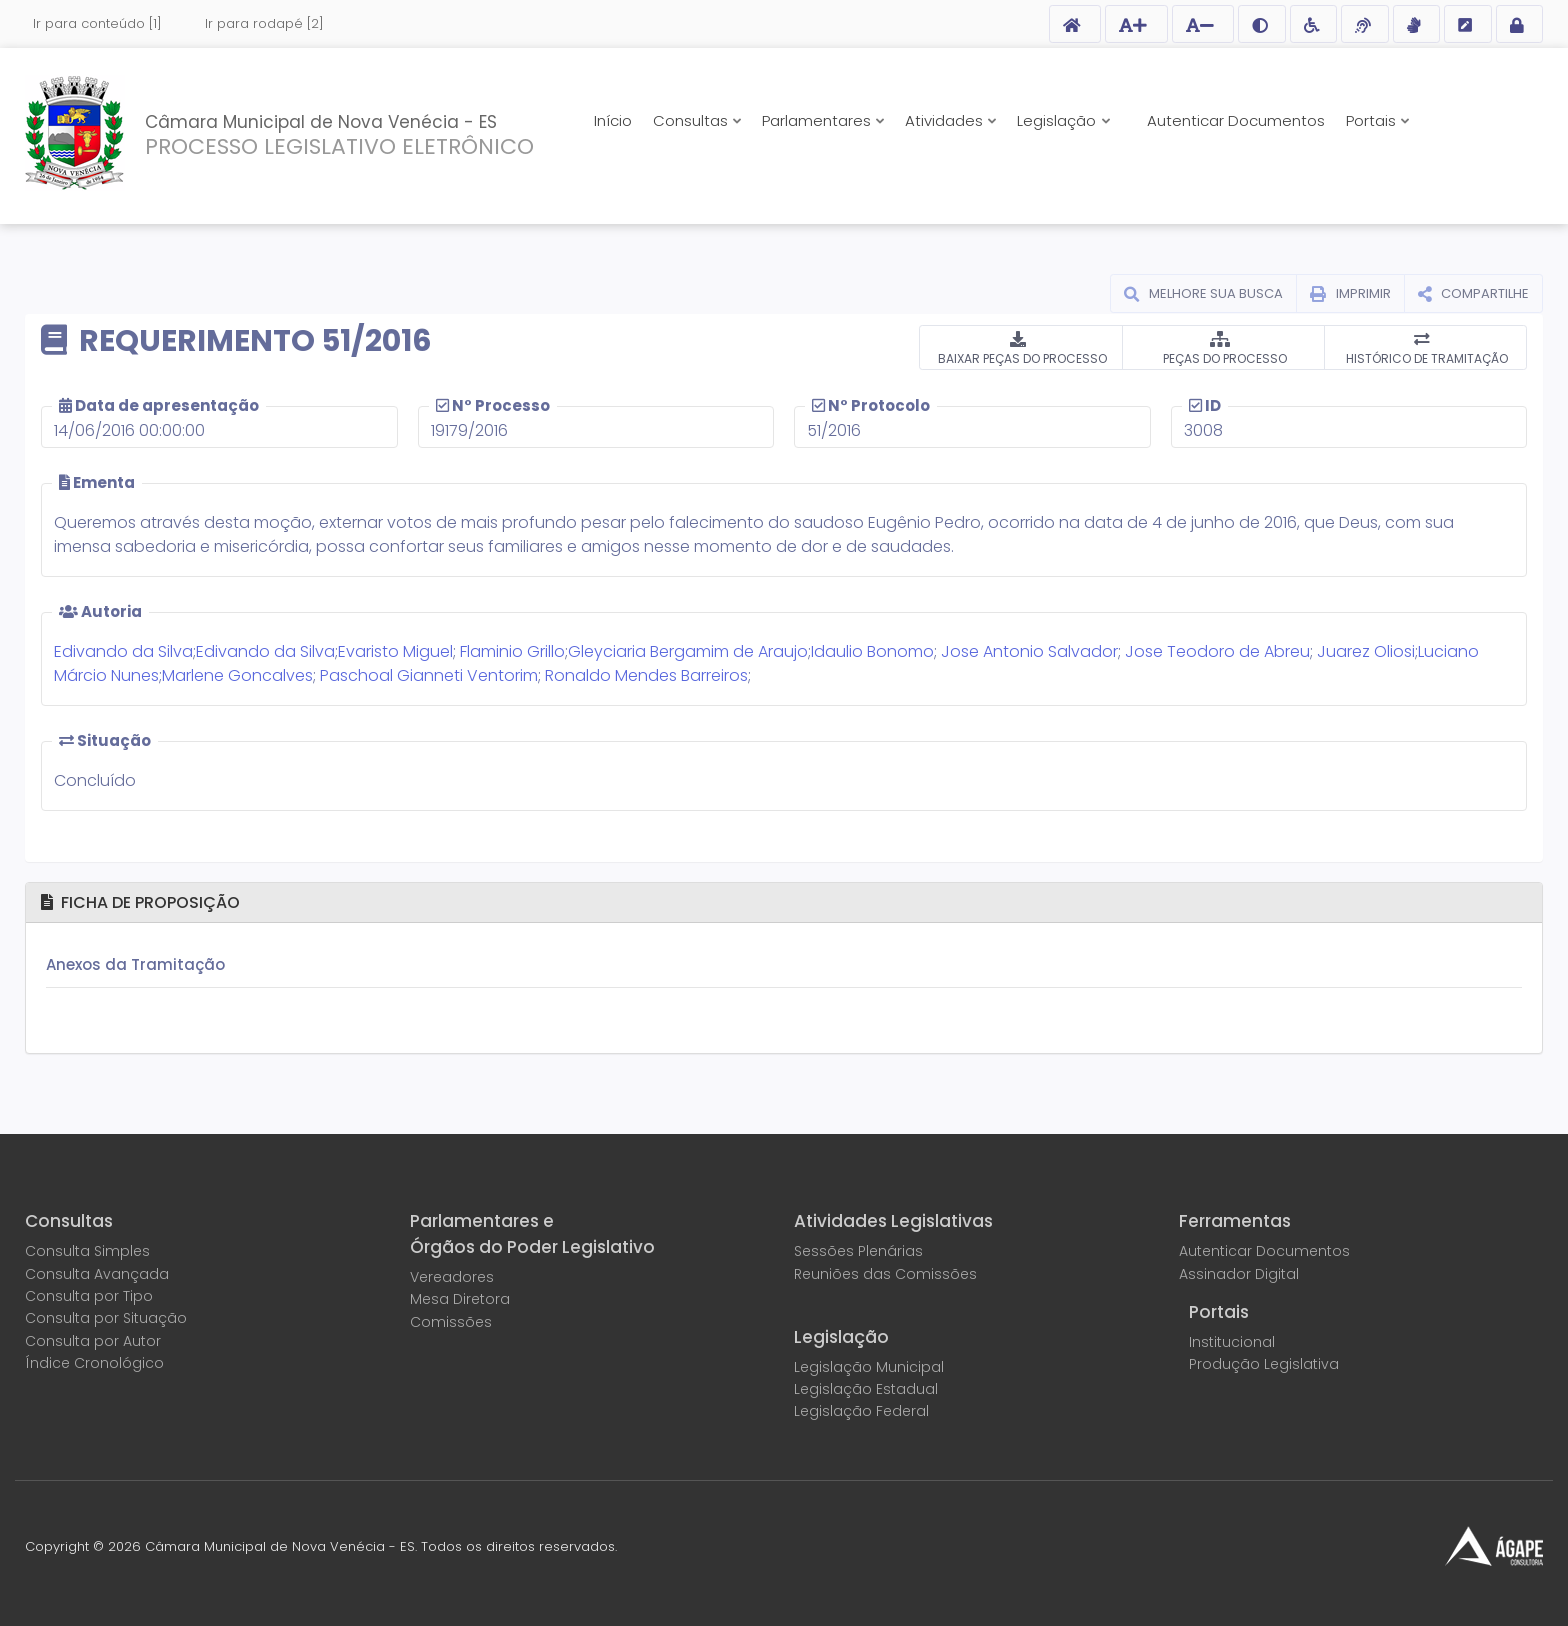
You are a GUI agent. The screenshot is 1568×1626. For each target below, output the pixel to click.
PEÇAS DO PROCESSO (1223, 358)
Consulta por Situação (106, 1318)
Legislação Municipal (869, 1367)
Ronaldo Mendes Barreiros (646, 675)
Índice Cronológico (94, 1363)
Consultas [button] (692, 120)
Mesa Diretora (460, 1299)
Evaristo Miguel (395, 651)
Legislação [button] (1058, 120)
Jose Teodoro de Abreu (1217, 651)
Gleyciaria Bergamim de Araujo (688, 651)
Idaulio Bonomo (872, 651)
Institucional (1232, 1342)
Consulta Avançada (97, 1274)
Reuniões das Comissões (885, 1274)
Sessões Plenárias (858, 1251)
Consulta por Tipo (89, 1296)
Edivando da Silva (123, 651)
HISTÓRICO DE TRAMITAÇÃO (1425, 358)
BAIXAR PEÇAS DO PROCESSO (1021, 358)
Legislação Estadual (866, 1389)
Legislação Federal (861, 1411)
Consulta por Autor (93, 1341)
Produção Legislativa (1264, 1364)
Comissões (451, 1322)
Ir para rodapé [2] (264, 23)
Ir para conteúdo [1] (97, 23)
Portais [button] (1373, 120)
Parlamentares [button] (818, 120)
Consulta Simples (87, 1251)
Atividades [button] (946, 120)
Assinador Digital (1239, 1274)
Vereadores (452, 1277)
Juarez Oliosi (1366, 651)
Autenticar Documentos (1236, 120)
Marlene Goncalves (237, 675)
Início (613, 120)
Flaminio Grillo (512, 651)
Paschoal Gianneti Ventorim (429, 675)
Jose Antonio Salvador (1029, 651)
